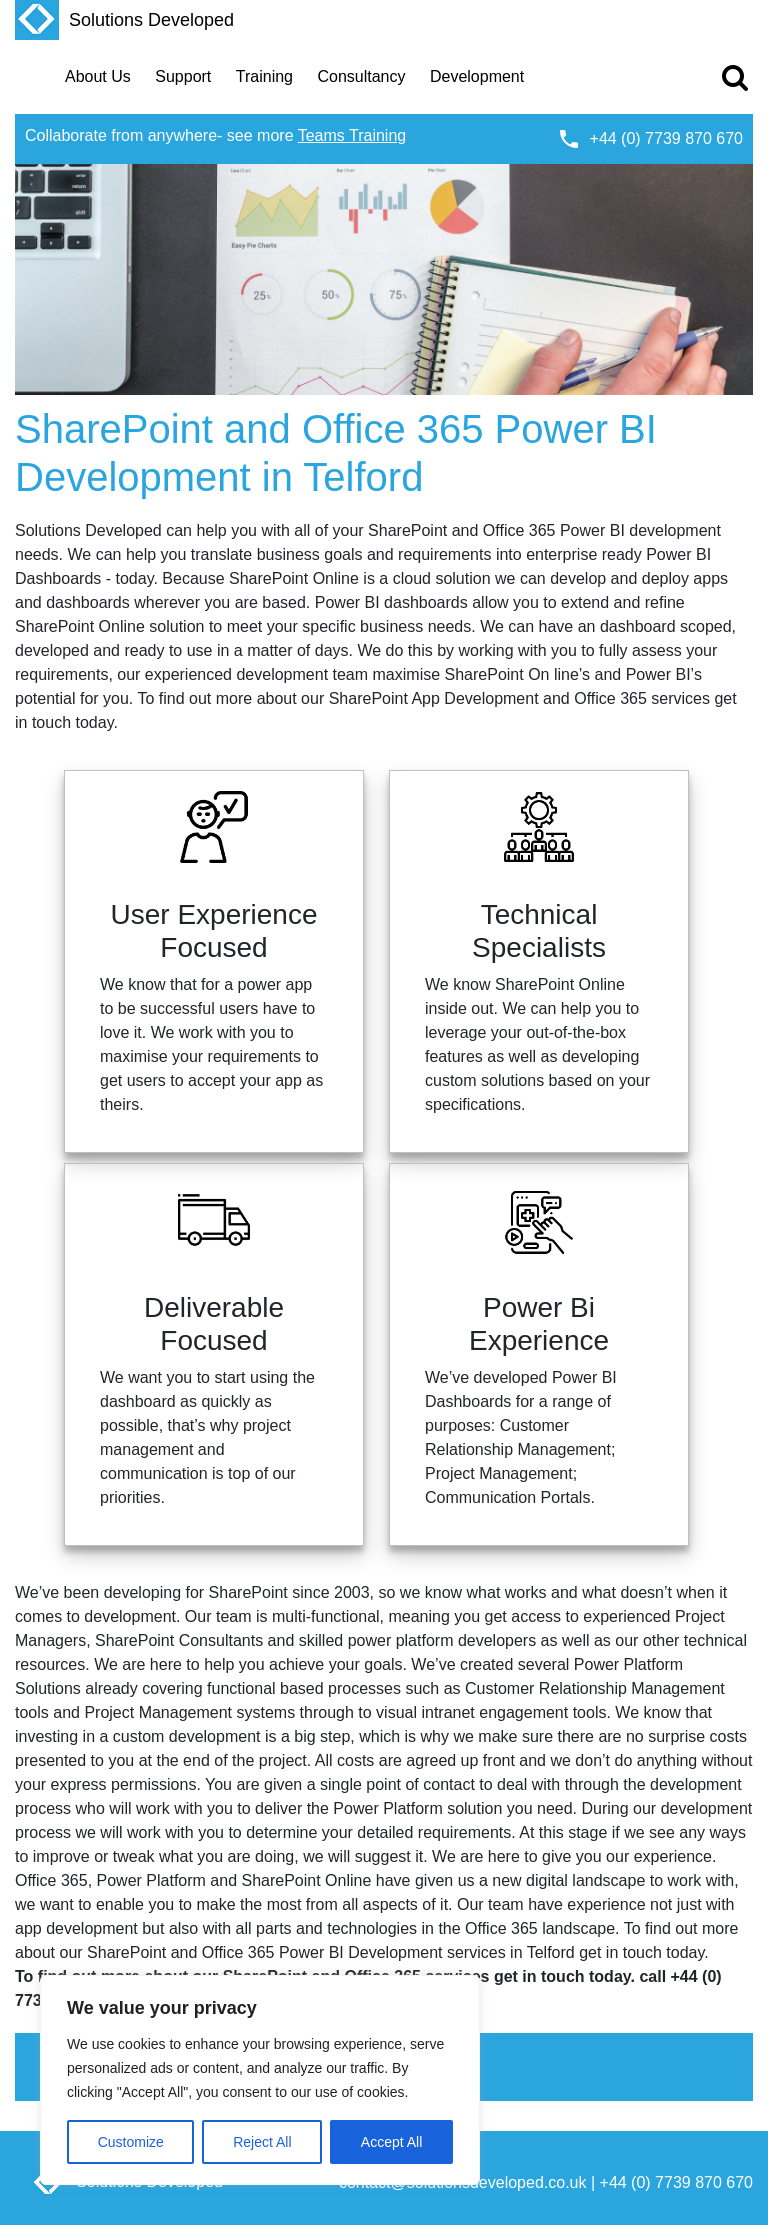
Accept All (391, 2142)
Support (183, 76)
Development (477, 76)
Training (264, 76)
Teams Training (352, 135)
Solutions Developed (124, 20)
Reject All (262, 2142)
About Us (98, 76)
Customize (131, 2142)
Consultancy (361, 76)
